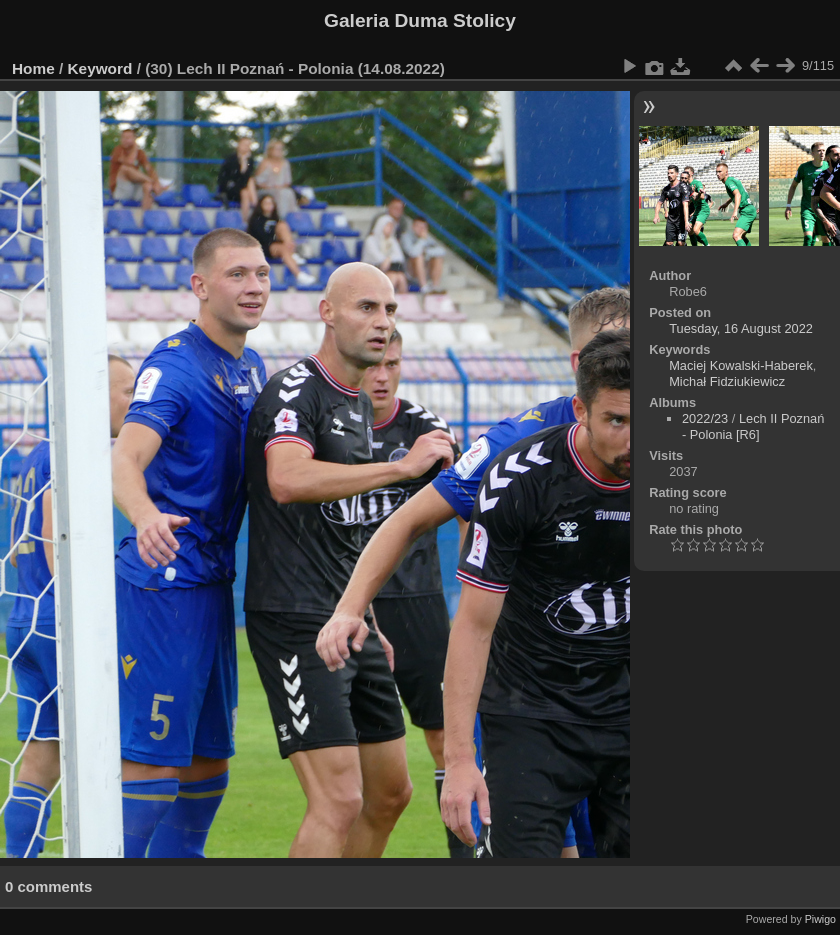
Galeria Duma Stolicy (420, 20)
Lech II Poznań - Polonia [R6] (753, 426)
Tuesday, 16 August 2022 (741, 328)
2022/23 (705, 418)
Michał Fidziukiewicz (727, 381)
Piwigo (820, 919)
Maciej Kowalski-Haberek (741, 365)
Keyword (100, 68)
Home (33, 68)
